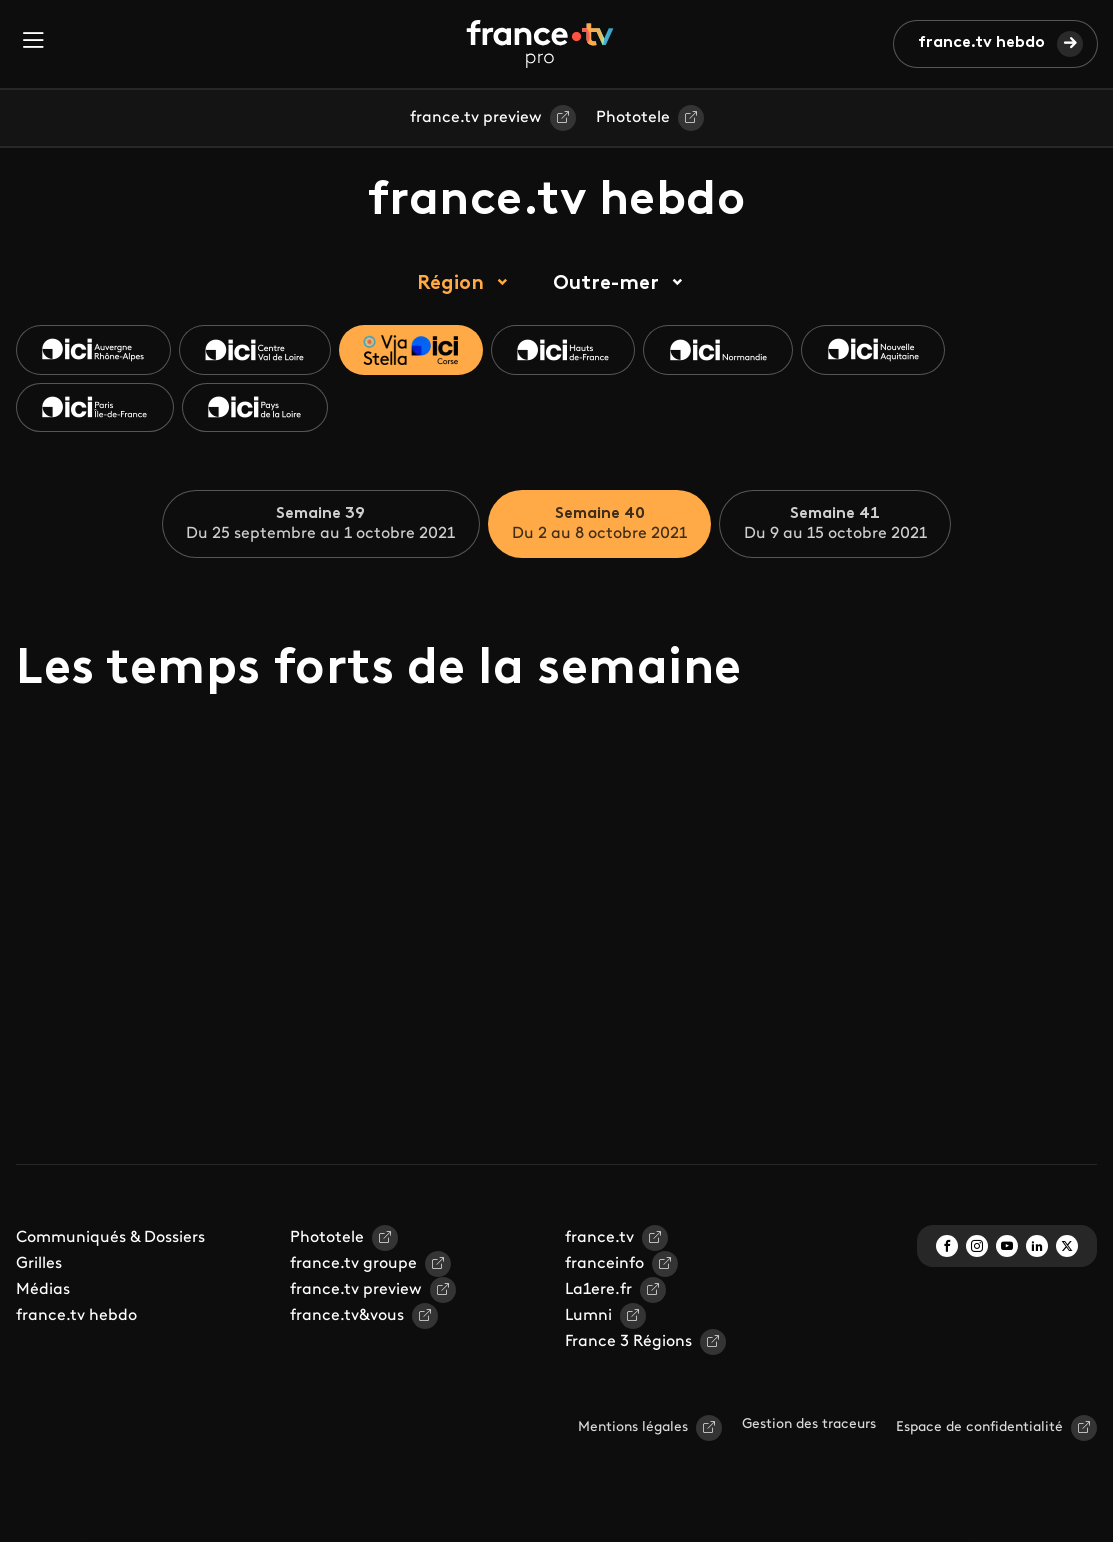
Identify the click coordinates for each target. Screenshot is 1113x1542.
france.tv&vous (347, 1317)
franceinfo (604, 1265)
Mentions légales (633, 1428)
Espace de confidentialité (979, 1428)
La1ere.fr (598, 1291)
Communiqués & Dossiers (110, 1239)
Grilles (39, 1265)
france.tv (599, 1239)
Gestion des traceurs (809, 1425)
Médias (43, 1291)
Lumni (588, 1317)
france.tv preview (476, 118)
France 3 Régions (628, 1343)
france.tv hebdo (981, 43)
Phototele (633, 118)
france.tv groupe (353, 1265)
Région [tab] (450, 284)
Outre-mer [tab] (606, 284)
